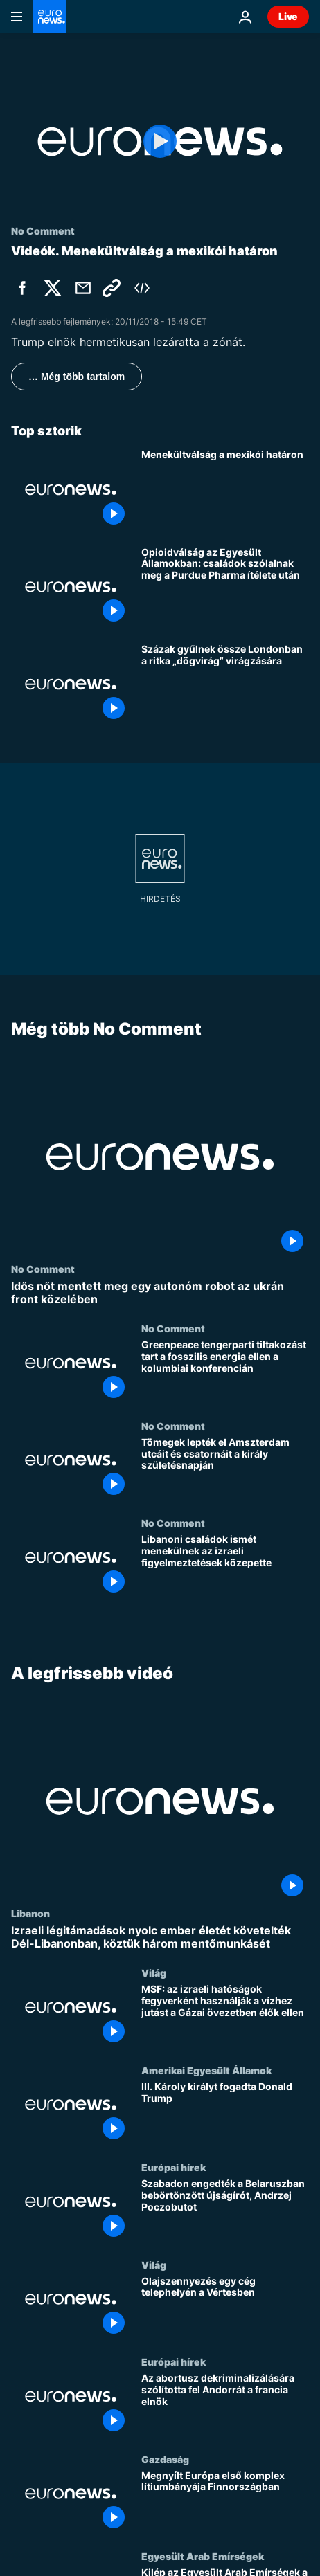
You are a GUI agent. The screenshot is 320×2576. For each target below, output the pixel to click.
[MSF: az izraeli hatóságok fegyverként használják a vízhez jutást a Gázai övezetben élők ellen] (225, 2016)
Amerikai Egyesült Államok (206, 2070)
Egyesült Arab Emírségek (202, 2555)
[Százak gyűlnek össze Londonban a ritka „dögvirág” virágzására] (225, 684)
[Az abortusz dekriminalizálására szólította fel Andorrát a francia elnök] (225, 2404)
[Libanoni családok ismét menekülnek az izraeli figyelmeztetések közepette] (225, 1565)
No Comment (43, 1268)
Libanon (30, 1913)
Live (288, 16)
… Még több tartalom (76, 376)
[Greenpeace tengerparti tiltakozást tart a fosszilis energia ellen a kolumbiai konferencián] (225, 1371)
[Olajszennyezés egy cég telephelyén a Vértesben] (225, 2307)
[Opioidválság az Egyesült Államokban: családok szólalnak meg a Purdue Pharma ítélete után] (225, 587)
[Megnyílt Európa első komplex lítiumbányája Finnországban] (225, 2502)
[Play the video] (160, 141)
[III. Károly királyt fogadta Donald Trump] (225, 2113)
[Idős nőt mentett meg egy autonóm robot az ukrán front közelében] (160, 1293)
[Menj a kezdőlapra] (49, 16)
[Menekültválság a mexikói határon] (225, 489)
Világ (153, 1973)
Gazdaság (165, 2459)
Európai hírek (173, 2167)
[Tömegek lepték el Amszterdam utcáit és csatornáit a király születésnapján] (225, 1468)
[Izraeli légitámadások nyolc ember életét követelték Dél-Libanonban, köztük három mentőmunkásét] (160, 1937)
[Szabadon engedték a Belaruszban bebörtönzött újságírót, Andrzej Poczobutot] (225, 2210)
